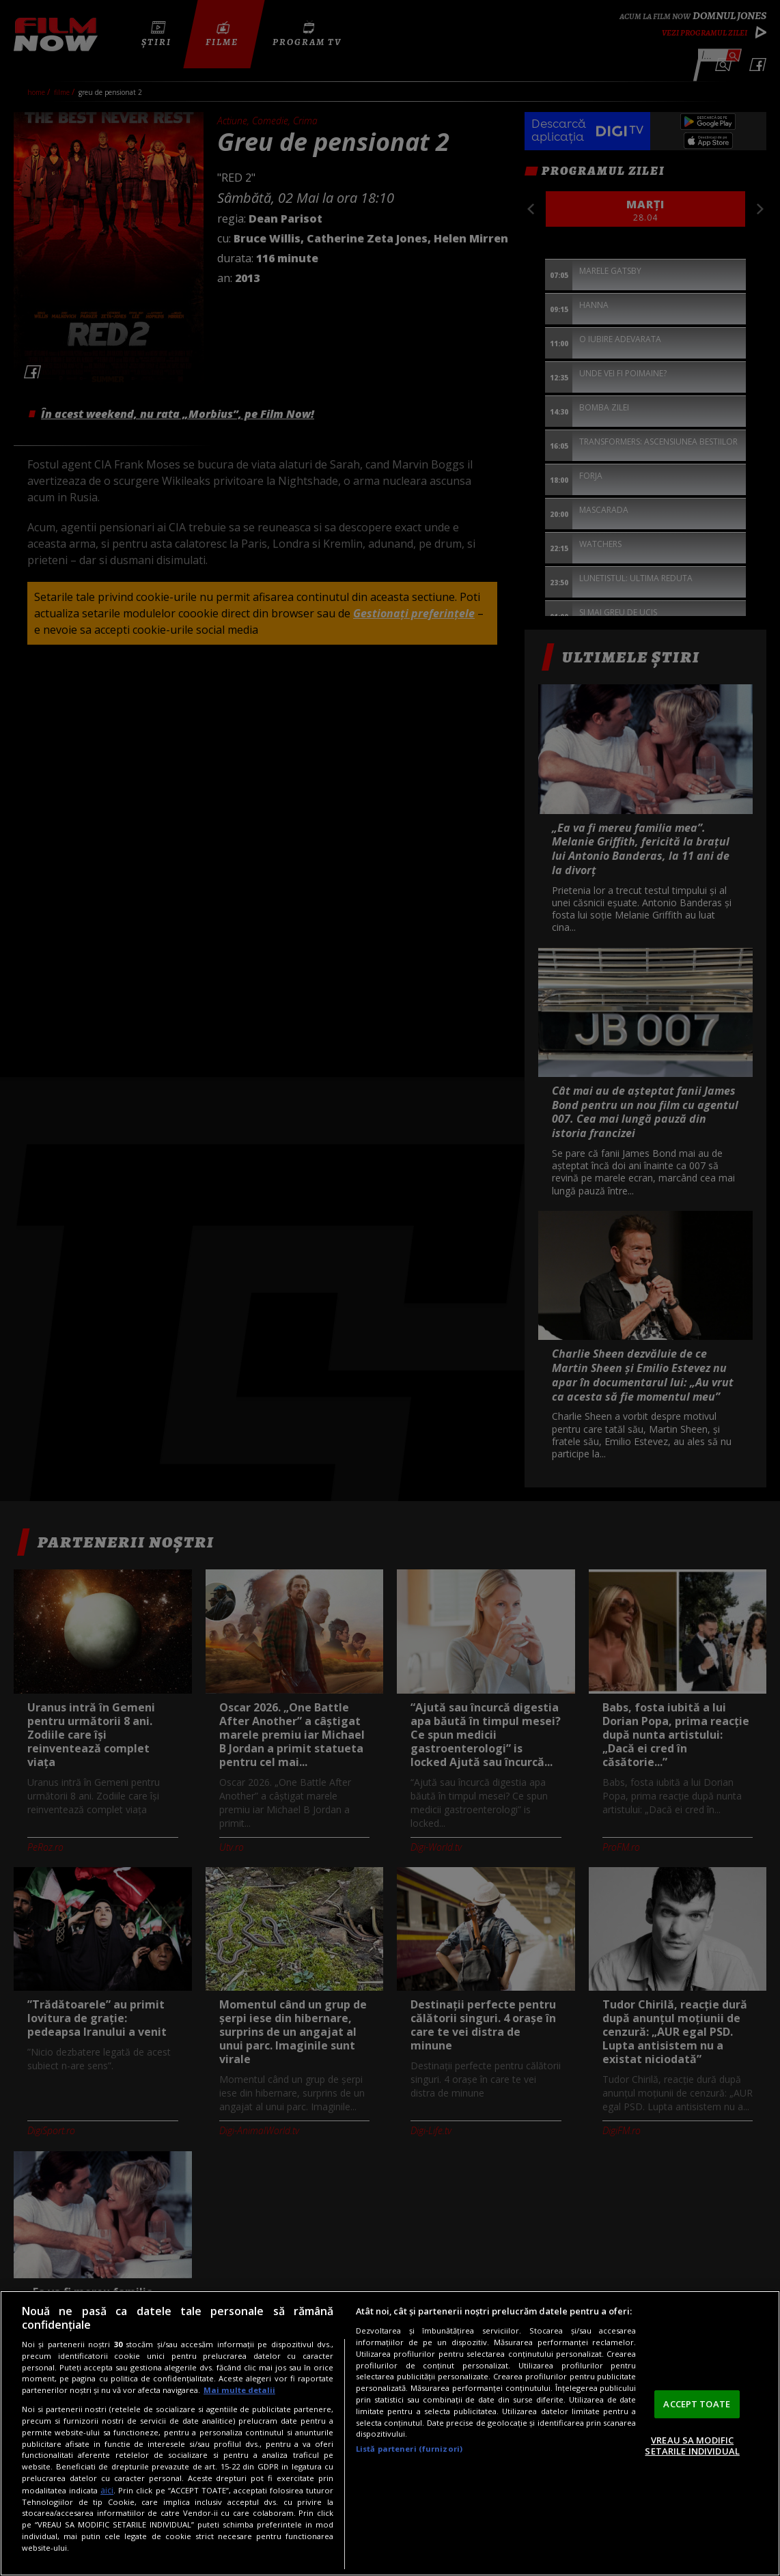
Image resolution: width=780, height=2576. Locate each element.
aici (106, 2490)
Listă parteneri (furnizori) (409, 2449)
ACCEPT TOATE (696, 2404)
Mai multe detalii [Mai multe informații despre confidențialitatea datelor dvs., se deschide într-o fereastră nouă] (239, 2390)
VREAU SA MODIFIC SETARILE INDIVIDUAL (692, 2445)
